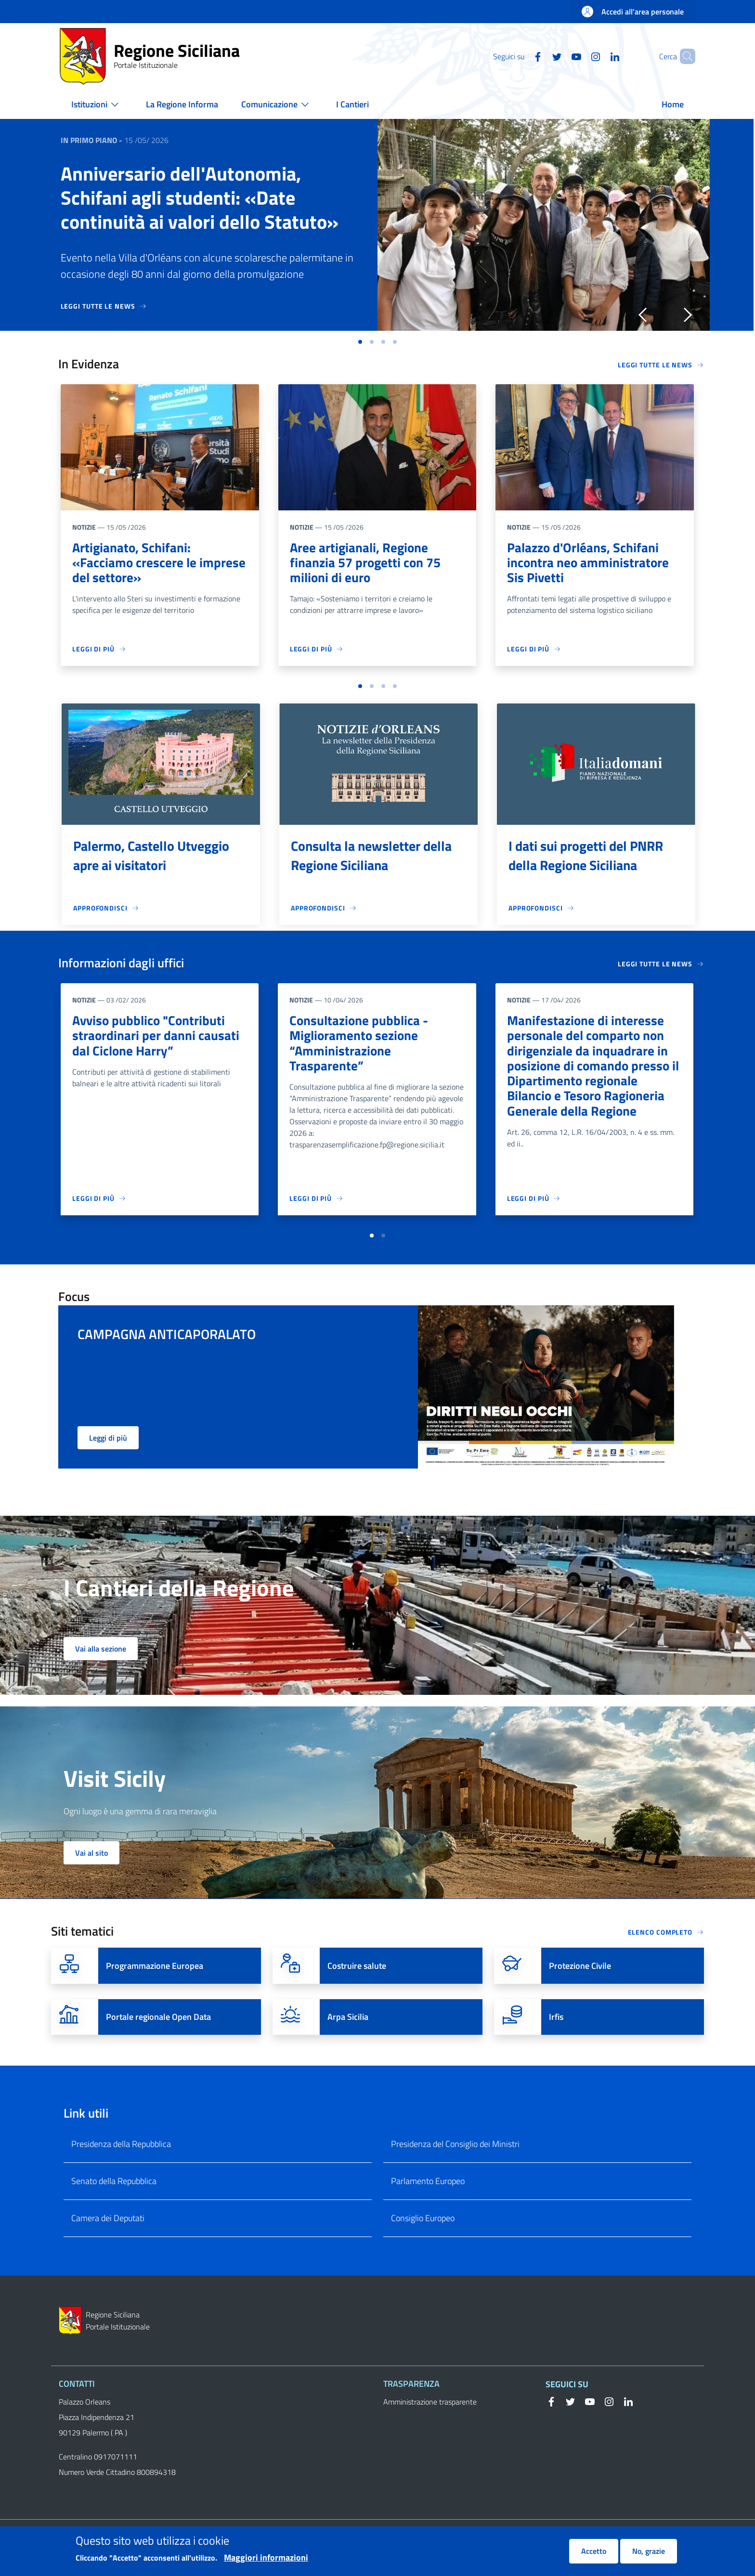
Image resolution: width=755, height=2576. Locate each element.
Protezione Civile (580, 1969)
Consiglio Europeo (423, 2221)
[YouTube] (560, 56)
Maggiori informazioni (266, 2558)
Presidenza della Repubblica (121, 2147)
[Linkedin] (598, 56)
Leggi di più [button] (108, 1441)
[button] (683, 56)
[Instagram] (579, 56)
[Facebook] (521, 56)
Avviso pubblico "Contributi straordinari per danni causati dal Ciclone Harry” (156, 1037)
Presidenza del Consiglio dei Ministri (455, 2147)
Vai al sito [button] (91, 1856)
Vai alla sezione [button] (100, 1652)
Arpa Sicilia (347, 2020)
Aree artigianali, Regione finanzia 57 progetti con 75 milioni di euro (367, 563)
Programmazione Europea (154, 1969)
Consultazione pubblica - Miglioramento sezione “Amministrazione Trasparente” (359, 1045)
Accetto (593, 2552)
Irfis (556, 2020)
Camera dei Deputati (107, 2221)
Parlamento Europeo (428, 2184)
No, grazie (648, 2552)
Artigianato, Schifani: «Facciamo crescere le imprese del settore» (135, 563)
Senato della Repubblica (113, 2184)
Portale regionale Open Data (158, 2020)
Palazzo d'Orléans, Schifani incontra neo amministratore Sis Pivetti (588, 563)
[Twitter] (540, 56)
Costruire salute (356, 1969)
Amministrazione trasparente (430, 2405)
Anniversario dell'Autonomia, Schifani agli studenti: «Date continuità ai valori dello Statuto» (199, 197)
